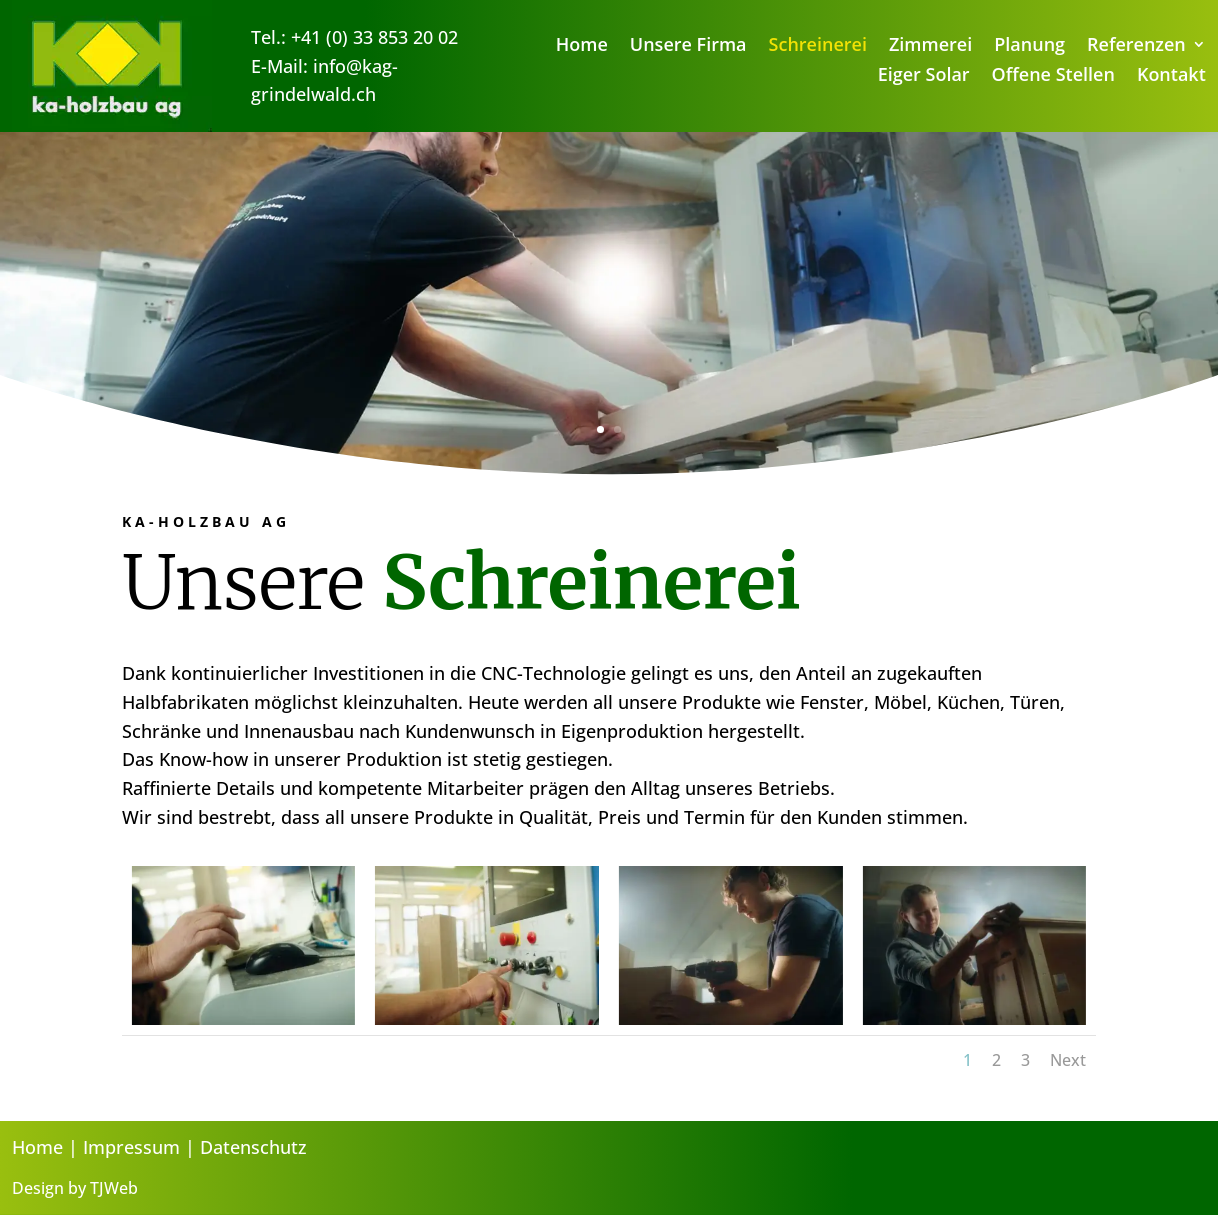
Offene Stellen (1053, 76)
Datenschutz (253, 1147)
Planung (1029, 46)
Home (582, 46)
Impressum (131, 1147)
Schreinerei (818, 46)
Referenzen (1136, 46)
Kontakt (1171, 76)
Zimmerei (930, 46)
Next (1068, 1060)
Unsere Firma (688, 46)
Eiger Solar (924, 76)
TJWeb (114, 1188)
